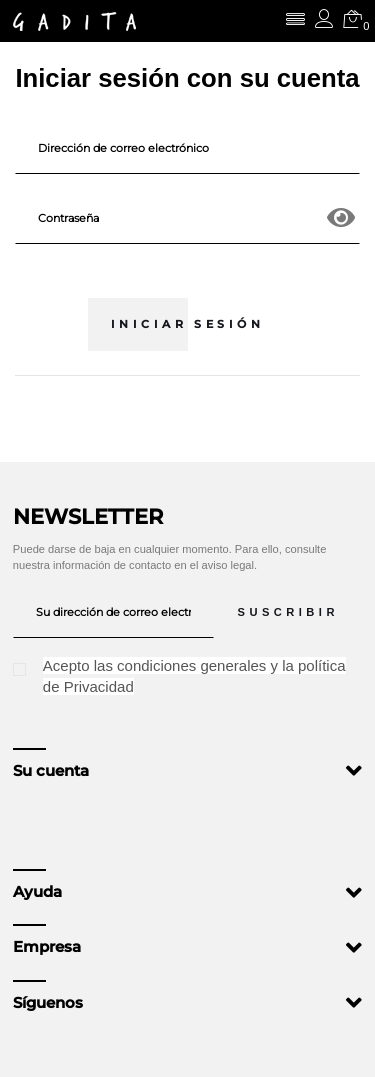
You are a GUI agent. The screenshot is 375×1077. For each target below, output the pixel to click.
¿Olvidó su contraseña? (188, 271)
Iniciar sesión (187, 324)
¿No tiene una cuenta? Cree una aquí (187, 409)
